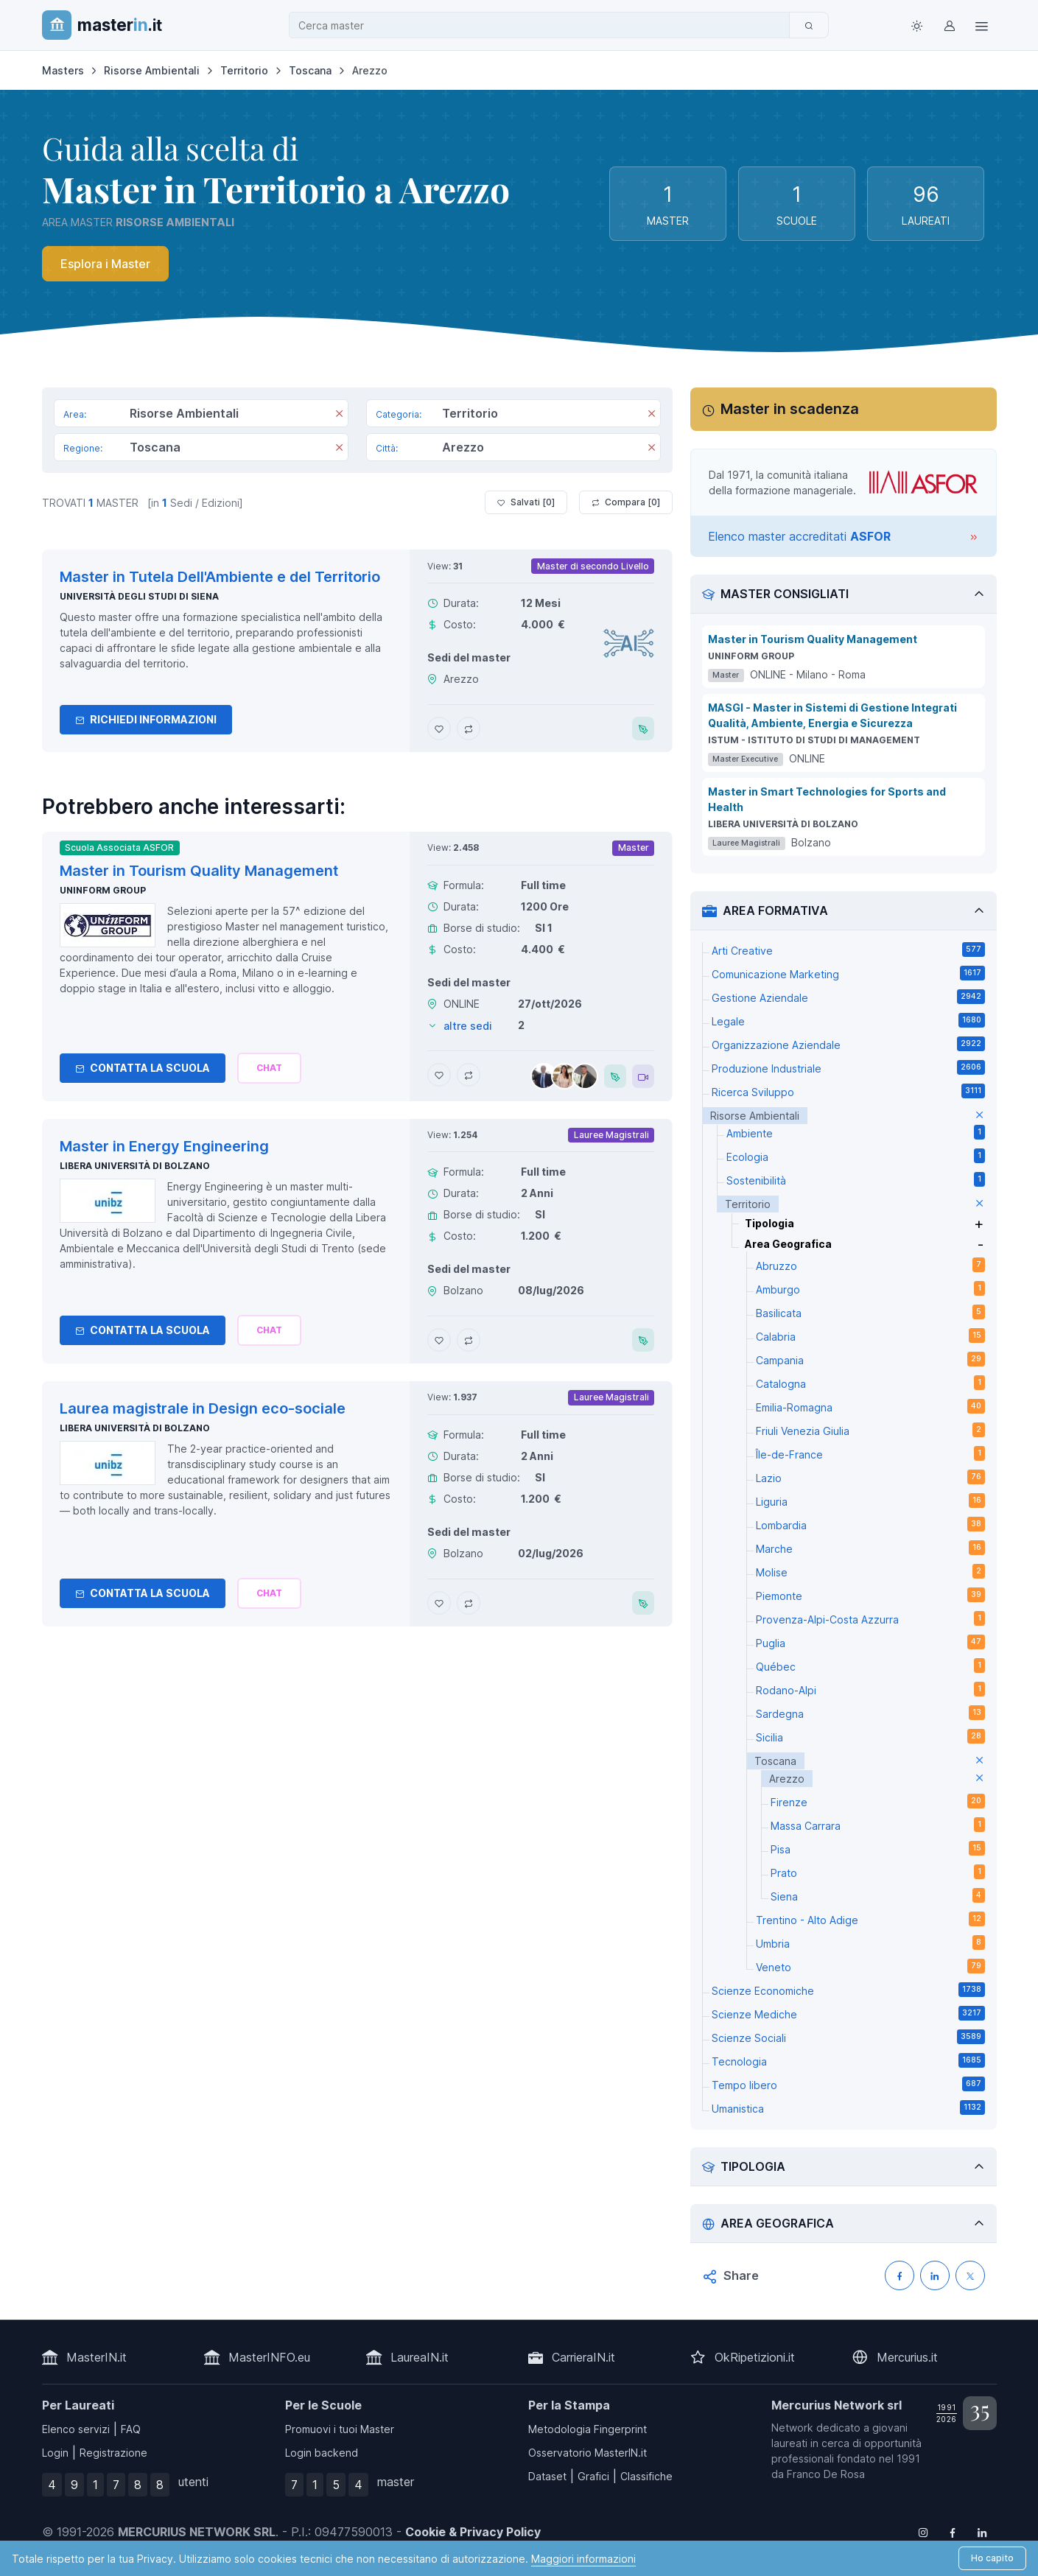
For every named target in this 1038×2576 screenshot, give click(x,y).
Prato (878, 1871)
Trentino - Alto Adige (870, 1919)
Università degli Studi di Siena (139, 596)
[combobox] (543, 25)
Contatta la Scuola (142, 1067)
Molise (870, 1571)
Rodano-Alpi (870, 1689)
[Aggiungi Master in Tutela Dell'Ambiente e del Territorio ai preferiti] (439, 728)
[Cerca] (809, 25)
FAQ (131, 2429)
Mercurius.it (907, 2357)
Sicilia (870, 1736)
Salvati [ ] (526, 502)
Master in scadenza (789, 409)
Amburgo (870, 1288)
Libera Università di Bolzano (135, 1165)
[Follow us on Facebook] (952, 2532)
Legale (848, 1020)
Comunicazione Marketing (848, 973)
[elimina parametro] (979, 1115)
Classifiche (646, 2476)
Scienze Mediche (848, 2013)
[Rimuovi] (339, 415)
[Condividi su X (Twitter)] (970, 2275)
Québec (870, 1665)
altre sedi (467, 1025)
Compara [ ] (626, 502)
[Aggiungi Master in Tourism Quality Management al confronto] (468, 1075)
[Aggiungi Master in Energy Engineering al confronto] (468, 1340)
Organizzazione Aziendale (848, 1043)
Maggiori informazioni (583, 2558)
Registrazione (113, 2452)
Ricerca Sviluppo (848, 1091)
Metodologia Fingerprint (587, 2429)
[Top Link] (982, 25)
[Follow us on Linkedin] (982, 2532)
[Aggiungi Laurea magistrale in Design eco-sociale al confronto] (468, 1603)
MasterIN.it (96, 2357)
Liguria (870, 1500)
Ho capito (992, 2557)
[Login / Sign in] (949, 25)
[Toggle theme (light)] (917, 25)
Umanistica (848, 2107)
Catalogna (870, 1382)
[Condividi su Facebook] (899, 2275)
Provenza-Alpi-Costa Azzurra (870, 1618)
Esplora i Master (105, 263)
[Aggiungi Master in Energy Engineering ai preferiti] (439, 1340)
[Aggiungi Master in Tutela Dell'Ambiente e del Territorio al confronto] (468, 728)
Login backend (321, 2452)
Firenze (878, 1801)
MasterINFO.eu (269, 2357)
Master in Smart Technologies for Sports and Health (827, 799)
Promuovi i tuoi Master (339, 2429)
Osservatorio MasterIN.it (587, 2452)
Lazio (870, 1477)
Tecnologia (848, 2060)
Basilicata (870, 1312)
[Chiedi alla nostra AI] (269, 1068)
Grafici (593, 2476)
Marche (870, 1547)
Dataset (547, 2476)
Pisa (878, 1848)
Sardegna (870, 1712)
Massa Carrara (878, 1824)
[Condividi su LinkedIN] (935, 2275)
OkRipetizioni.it (755, 2357)
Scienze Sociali (848, 2036)
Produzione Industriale (848, 1067)
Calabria (870, 1335)
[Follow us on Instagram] (923, 2532)
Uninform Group (103, 890)
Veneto (870, 1966)
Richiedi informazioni (146, 719)
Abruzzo (870, 1264)
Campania (870, 1359)
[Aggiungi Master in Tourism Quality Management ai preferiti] (439, 1075)
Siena (878, 1895)
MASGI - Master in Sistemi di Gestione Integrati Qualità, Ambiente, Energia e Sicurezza (832, 715)
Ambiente (855, 1132)
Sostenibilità (855, 1179)
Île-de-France (870, 1453)
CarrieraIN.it (583, 2357)
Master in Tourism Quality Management (812, 639)
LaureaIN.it (419, 2357)
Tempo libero (848, 2084)
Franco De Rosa (826, 2474)
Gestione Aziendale (848, 996)
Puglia (870, 1642)
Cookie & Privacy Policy (473, 2531)
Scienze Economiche (848, 1989)
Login (55, 2452)
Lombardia (870, 1524)
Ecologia (855, 1155)
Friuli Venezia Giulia (870, 1429)
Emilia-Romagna (870, 1406)
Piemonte (870, 1594)
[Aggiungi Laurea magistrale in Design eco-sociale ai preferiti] (439, 1603)
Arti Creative (848, 949)
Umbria (870, 1942)
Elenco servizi (76, 2429)
